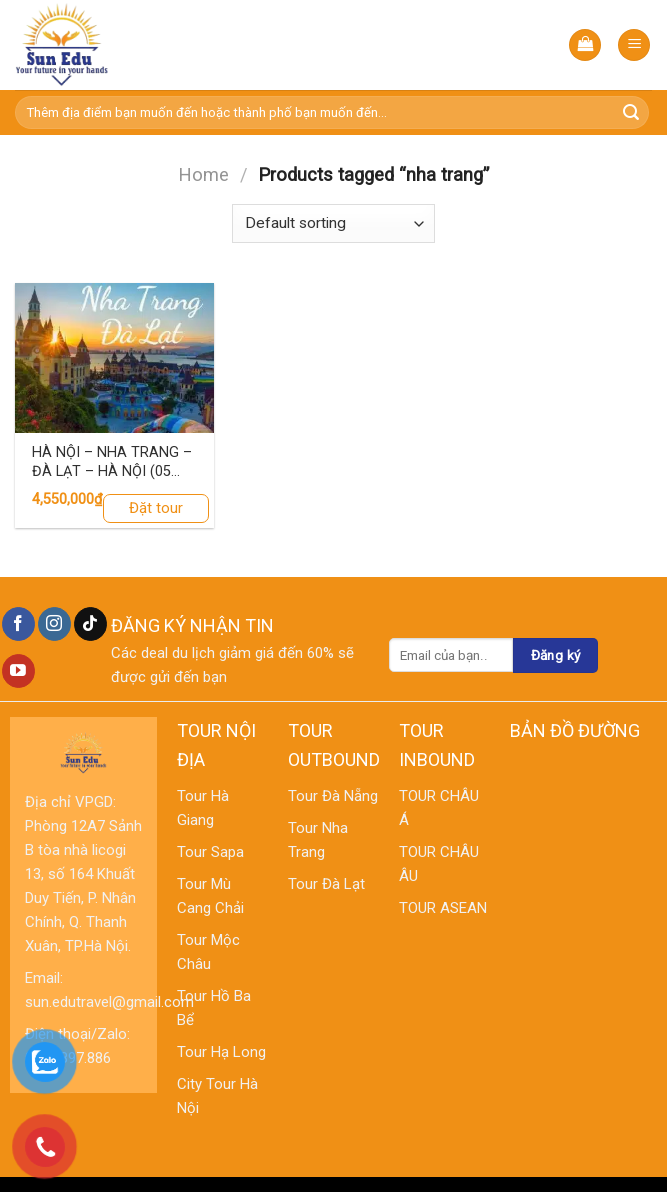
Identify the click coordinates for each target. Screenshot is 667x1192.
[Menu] (634, 45)
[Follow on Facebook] (18, 624)
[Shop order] (333, 223)
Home (203, 174)
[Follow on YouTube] (18, 671)
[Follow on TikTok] (90, 624)
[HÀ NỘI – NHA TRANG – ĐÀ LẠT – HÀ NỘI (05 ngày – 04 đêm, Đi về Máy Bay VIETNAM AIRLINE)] (114, 358)
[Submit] (631, 113)
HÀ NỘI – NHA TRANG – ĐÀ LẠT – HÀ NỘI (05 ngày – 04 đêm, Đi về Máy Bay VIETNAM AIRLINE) (112, 462)
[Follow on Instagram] (54, 624)
